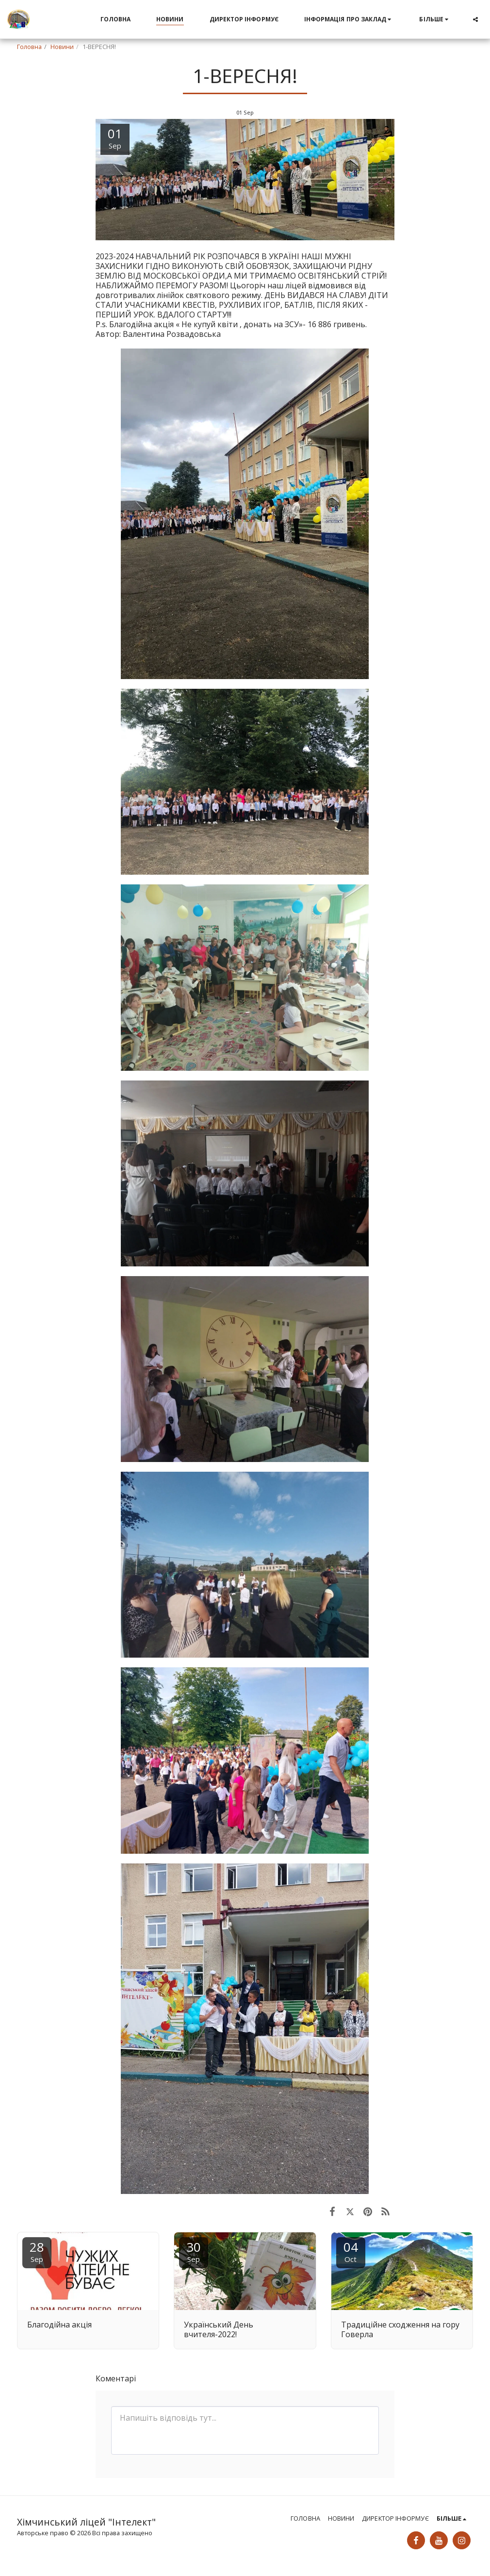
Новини (62, 46)
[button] (349, 19)
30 (193, 2251)
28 (36, 2251)
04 (350, 2251)
